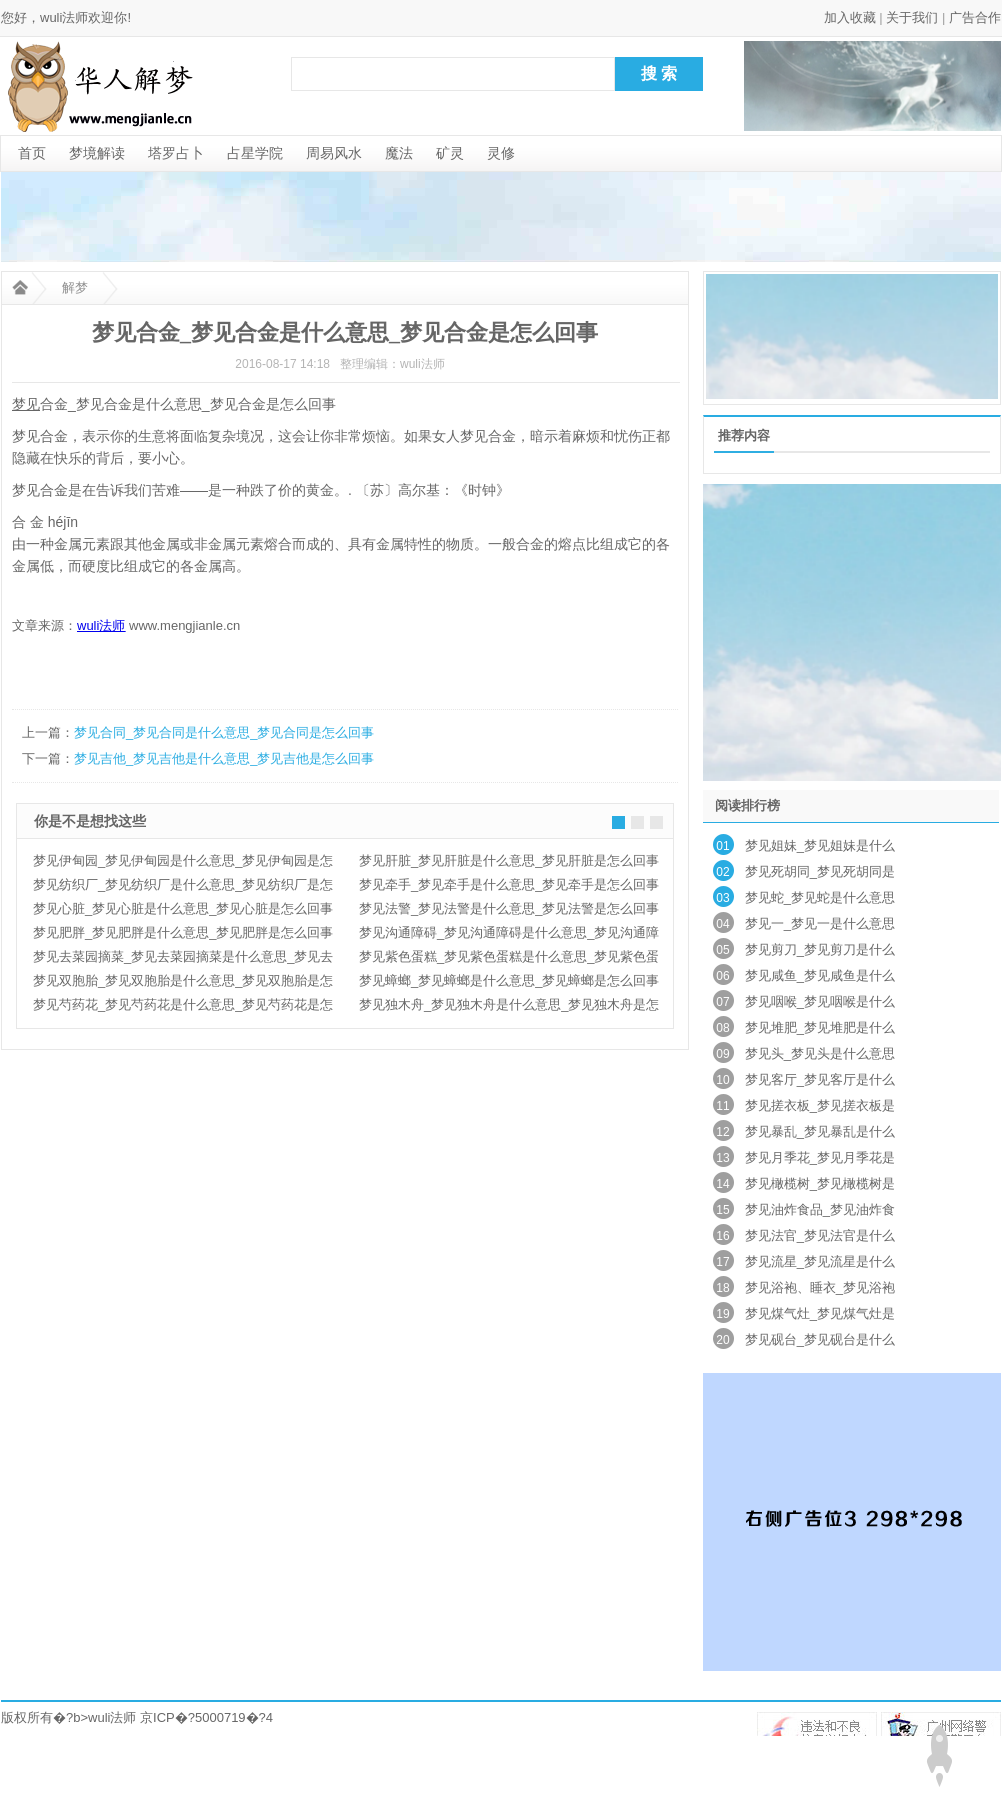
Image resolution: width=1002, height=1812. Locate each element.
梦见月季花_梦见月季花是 (820, 1157)
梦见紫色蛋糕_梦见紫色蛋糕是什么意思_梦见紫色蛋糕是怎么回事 (509, 959)
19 (722, 1314)
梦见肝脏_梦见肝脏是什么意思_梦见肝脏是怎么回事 (509, 860)
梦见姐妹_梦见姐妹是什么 (820, 845)
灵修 (501, 153)
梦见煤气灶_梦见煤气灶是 (820, 1313)
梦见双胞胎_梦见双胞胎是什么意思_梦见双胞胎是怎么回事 (183, 983)
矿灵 (450, 153)
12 (722, 1132)
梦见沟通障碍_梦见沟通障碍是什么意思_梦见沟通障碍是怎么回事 (509, 935)
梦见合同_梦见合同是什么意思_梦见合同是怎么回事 (224, 732)
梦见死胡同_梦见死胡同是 (820, 871)
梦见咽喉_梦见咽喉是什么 (820, 1001)
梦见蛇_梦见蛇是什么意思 (820, 897)
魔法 (399, 153)
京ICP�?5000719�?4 (206, 1717)
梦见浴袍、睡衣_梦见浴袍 (820, 1287)
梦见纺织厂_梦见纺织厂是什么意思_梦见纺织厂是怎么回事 (183, 887)
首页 (32, 153)
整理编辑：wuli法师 (392, 364)
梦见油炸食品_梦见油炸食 (820, 1209)
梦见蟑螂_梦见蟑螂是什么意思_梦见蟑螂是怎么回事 (509, 980)
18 (722, 1288)
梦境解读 (97, 153)
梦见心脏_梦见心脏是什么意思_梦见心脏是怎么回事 (183, 908)
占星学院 (255, 153)
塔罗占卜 (176, 153)
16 (722, 1236)
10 (722, 1080)
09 (722, 1054)
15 (722, 1210)
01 (722, 846)
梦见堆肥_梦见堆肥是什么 (820, 1027)
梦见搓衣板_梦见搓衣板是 (820, 1105)
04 (722, 924)
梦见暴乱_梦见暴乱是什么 (820, 1131)
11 (722, 1106)
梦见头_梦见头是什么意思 (820, 1053)
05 (722, 950)
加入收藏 (850, 17)
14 (722, 1184)
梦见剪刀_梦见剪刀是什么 (820, 949)
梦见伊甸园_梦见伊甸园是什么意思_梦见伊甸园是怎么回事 (183, 863)
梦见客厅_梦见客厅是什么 (820, 1079)
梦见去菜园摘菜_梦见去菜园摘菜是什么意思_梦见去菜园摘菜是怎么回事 (183, 959)
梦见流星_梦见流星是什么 (820, 1261)
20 (722, 1340)
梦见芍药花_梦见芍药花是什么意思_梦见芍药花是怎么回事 (183, 1007)
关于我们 (912, 17)
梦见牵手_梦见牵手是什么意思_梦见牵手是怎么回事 (509, 884)
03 (722, 898)
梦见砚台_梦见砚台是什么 (820, 1339)
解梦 (75, 287)
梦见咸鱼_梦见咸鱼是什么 (820, 975)
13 (722, 1158)
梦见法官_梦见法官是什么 (820, 1235)
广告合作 (975, 17)
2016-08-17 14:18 (282, 364)
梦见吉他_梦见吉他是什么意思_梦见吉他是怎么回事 (224, 758)
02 (722, 872)
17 (722, 1262)
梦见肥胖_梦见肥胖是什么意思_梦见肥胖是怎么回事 (183, 932)
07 (722, 1002)
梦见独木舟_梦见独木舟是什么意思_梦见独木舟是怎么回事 (509, 1007)
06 (722, 976)
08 (722, 1028)
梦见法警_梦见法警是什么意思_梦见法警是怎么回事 (509, 908)
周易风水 (334, 153)
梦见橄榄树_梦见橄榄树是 (820, 1183)
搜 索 (659, 73)
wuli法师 (112, 1717)
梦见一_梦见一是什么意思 (820, 923)
